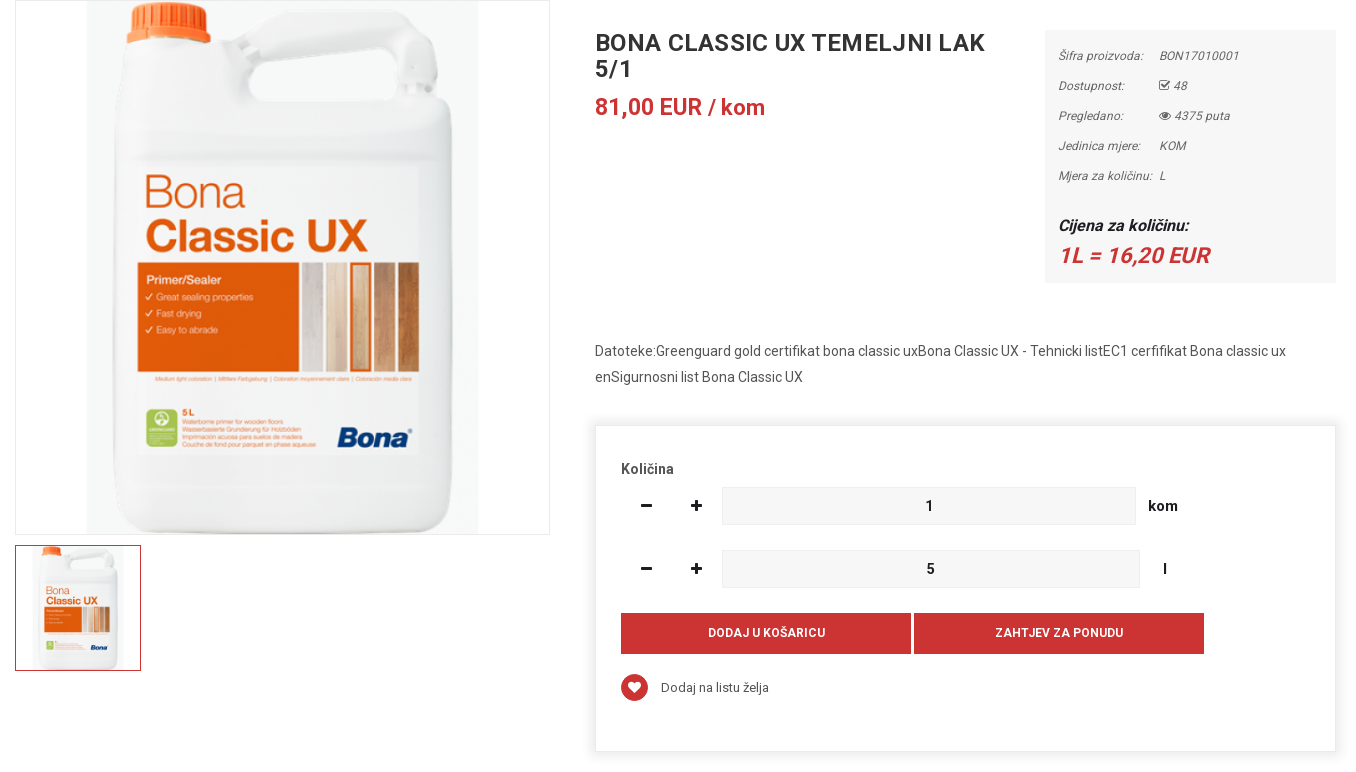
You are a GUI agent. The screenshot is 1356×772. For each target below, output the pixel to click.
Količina (647, 469)
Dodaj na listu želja (695, 687)
